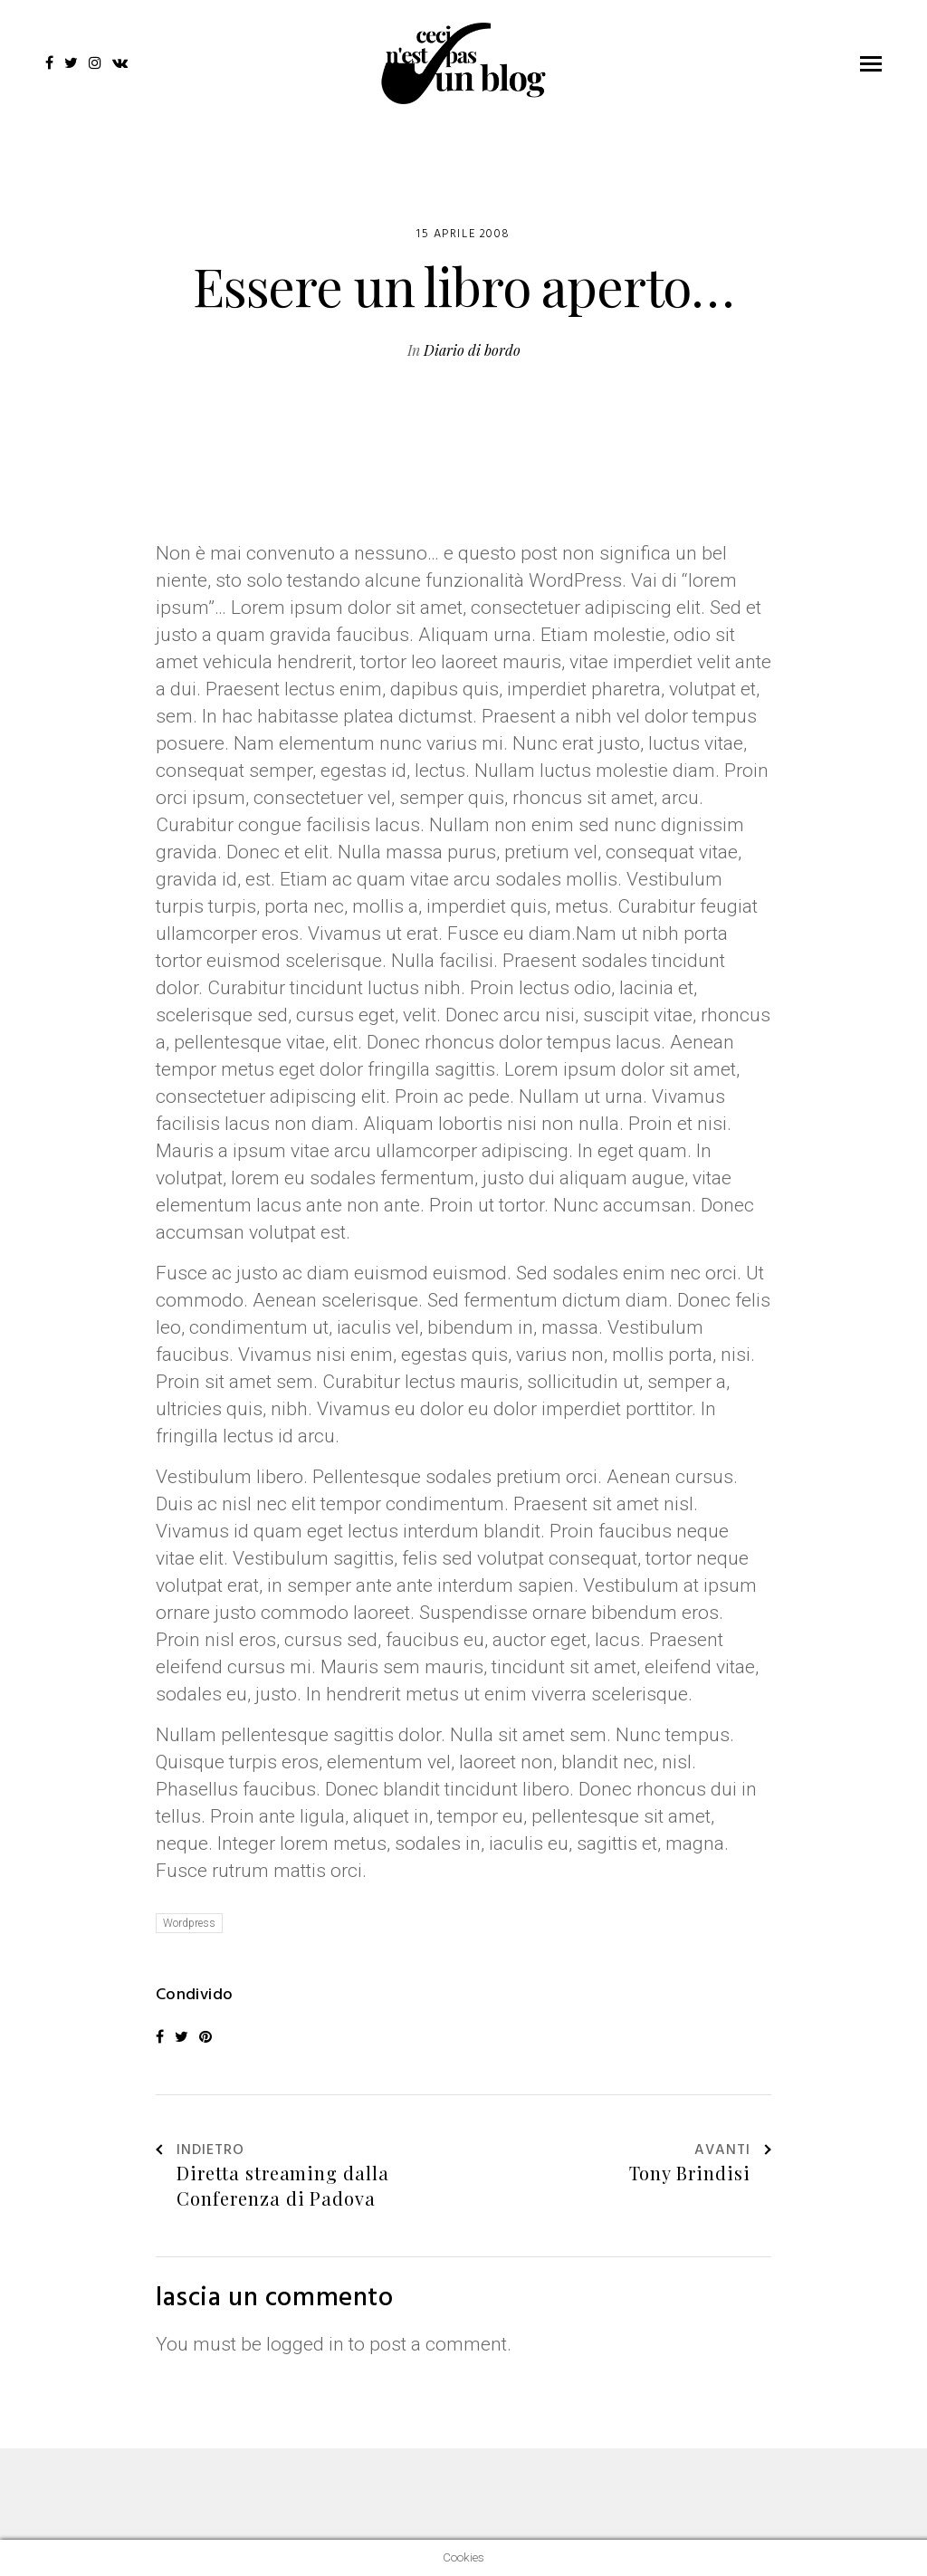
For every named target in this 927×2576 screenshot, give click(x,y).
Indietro (200, 2151)
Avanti (732, 2151)
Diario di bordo (472, 349)
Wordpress (189, 1923)
